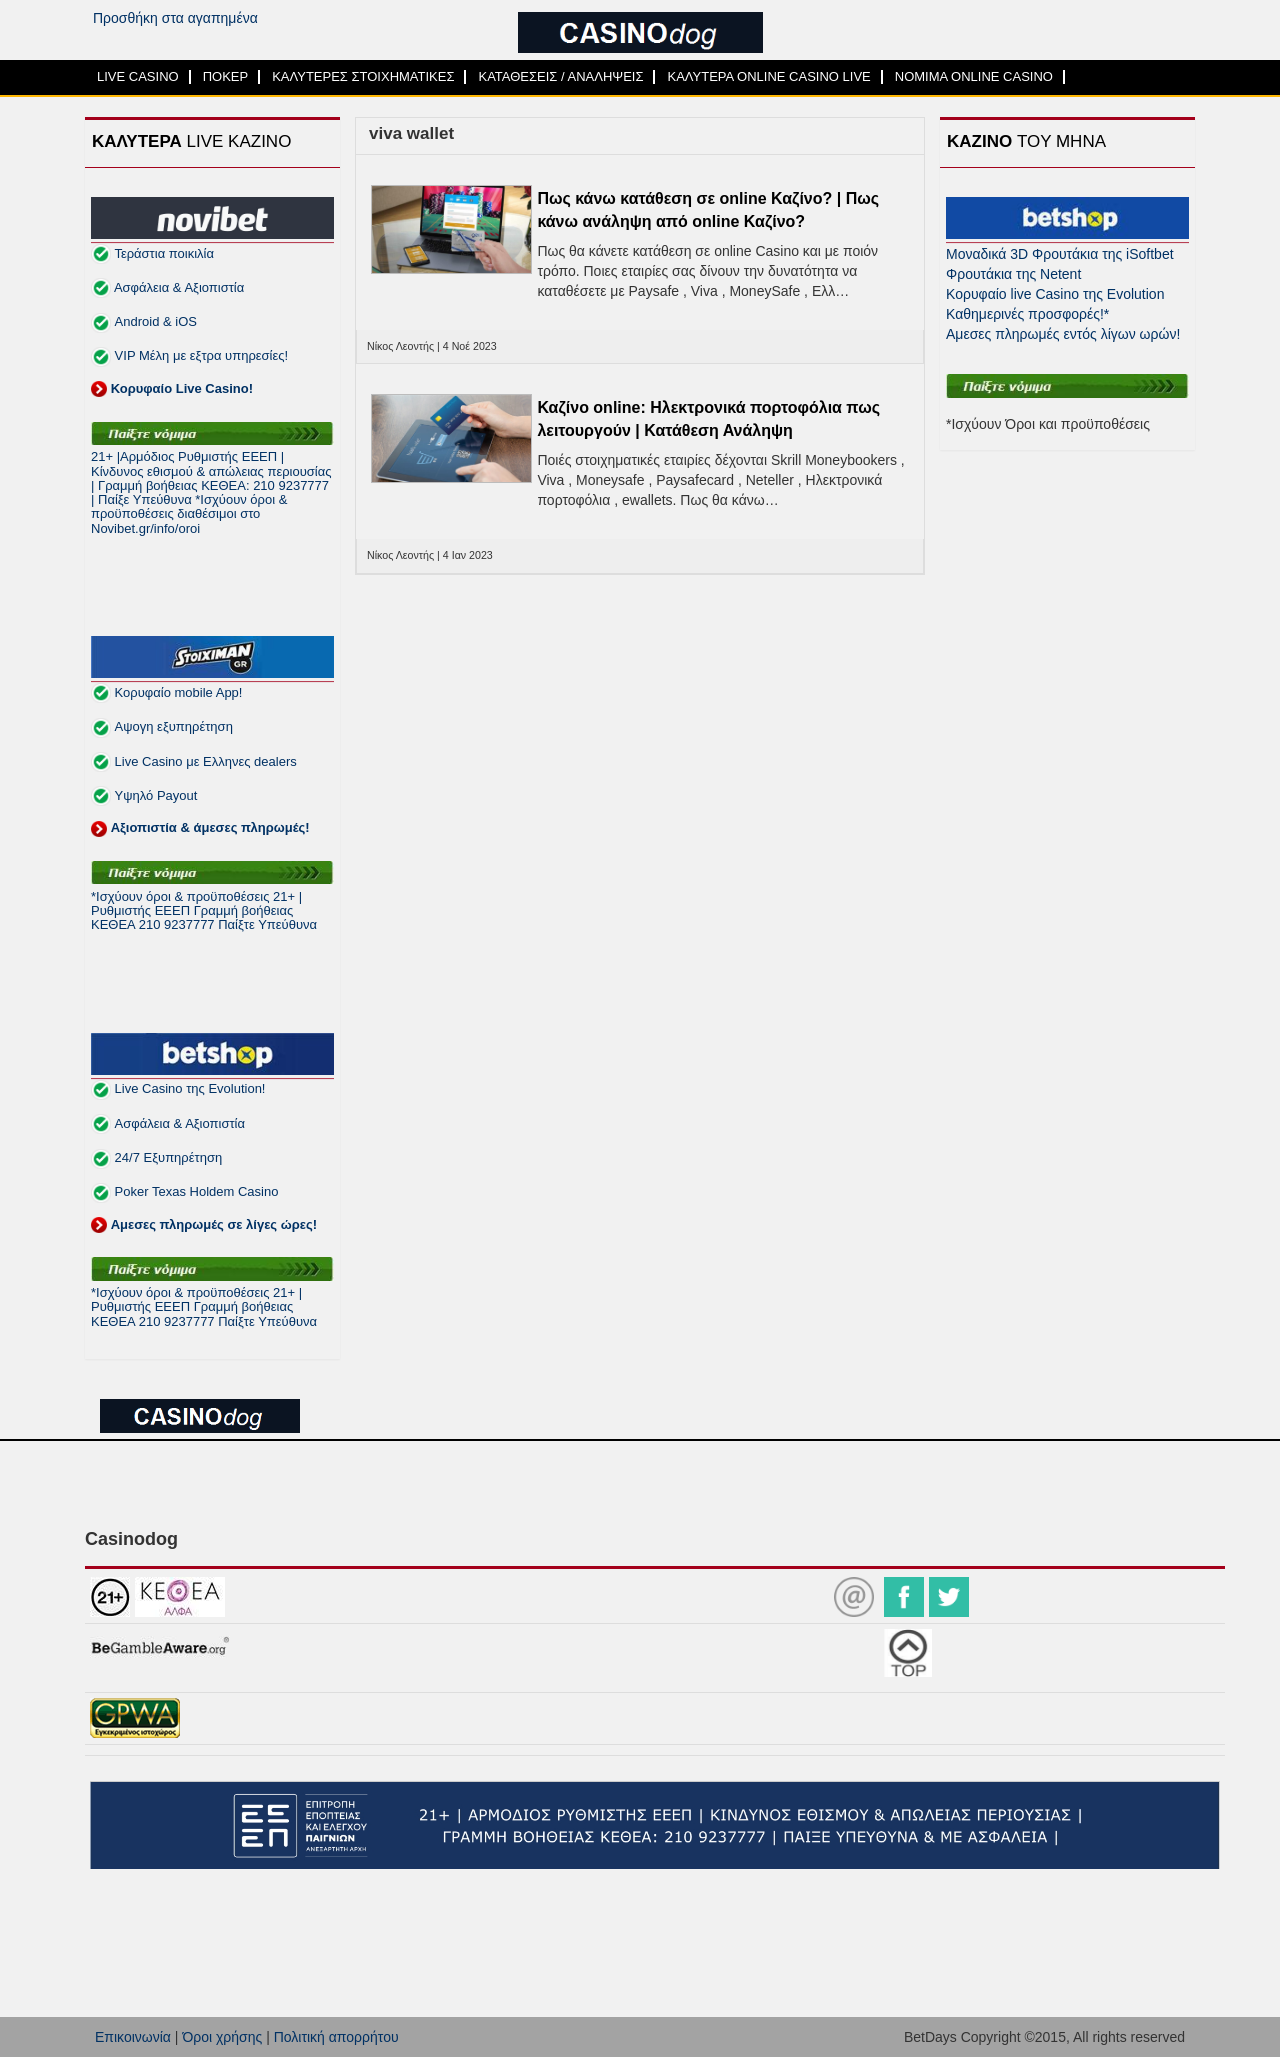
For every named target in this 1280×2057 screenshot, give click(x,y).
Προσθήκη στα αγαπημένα (175, 18)
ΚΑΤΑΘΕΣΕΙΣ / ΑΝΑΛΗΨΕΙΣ (560, 76)
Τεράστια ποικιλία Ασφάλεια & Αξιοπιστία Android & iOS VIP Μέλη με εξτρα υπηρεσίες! (189, 321)
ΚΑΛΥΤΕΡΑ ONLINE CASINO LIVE (768, 76)
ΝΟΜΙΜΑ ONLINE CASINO (974, 76)
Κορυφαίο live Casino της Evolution (1055, 294)
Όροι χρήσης (222, 2037)
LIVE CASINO (138, 76)
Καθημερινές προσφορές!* (1027, 314)
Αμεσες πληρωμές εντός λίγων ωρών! (1063, 334)
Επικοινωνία (133, 2037)
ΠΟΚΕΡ (226, 76)
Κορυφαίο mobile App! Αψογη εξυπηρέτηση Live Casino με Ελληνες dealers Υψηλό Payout (200, 760)
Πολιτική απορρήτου (336, 2037)
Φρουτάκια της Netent (1013, 274)
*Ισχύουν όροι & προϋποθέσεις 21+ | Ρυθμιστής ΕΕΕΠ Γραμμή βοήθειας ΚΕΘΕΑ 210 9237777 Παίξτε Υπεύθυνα (204, 911)
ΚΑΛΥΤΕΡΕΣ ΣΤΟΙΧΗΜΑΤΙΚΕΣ (363, 76)
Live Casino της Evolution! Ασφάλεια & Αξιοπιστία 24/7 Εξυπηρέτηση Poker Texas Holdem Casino (204, 1156)
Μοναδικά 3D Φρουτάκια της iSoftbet (1060, 254)
